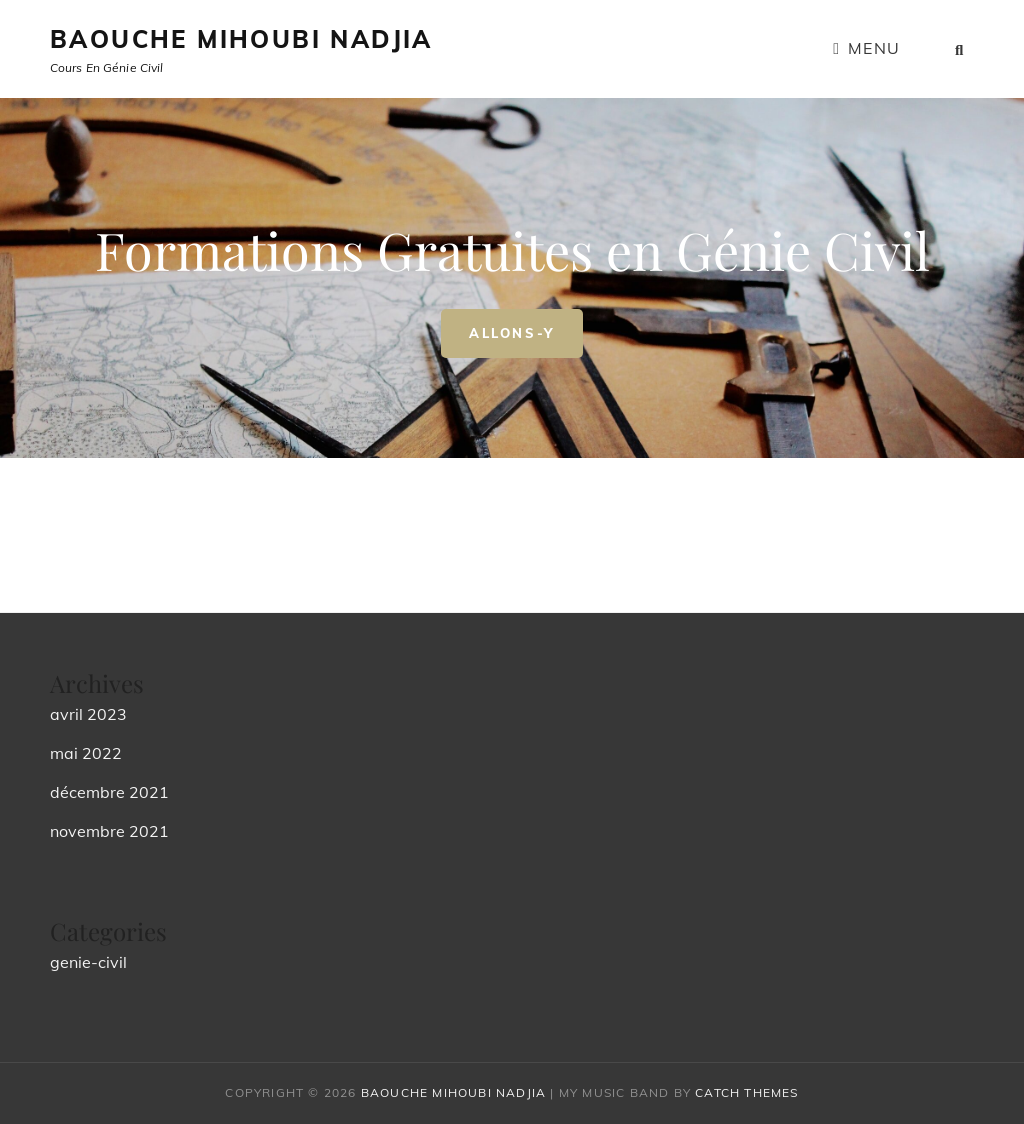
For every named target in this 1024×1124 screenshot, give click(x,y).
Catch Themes (746, 1092)
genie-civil (88, 962)
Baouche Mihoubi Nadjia (241, 39)
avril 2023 (88, 714)
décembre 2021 (109, 792)
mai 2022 (86, 753)
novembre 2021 (109, 831)
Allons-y (526, 325)
